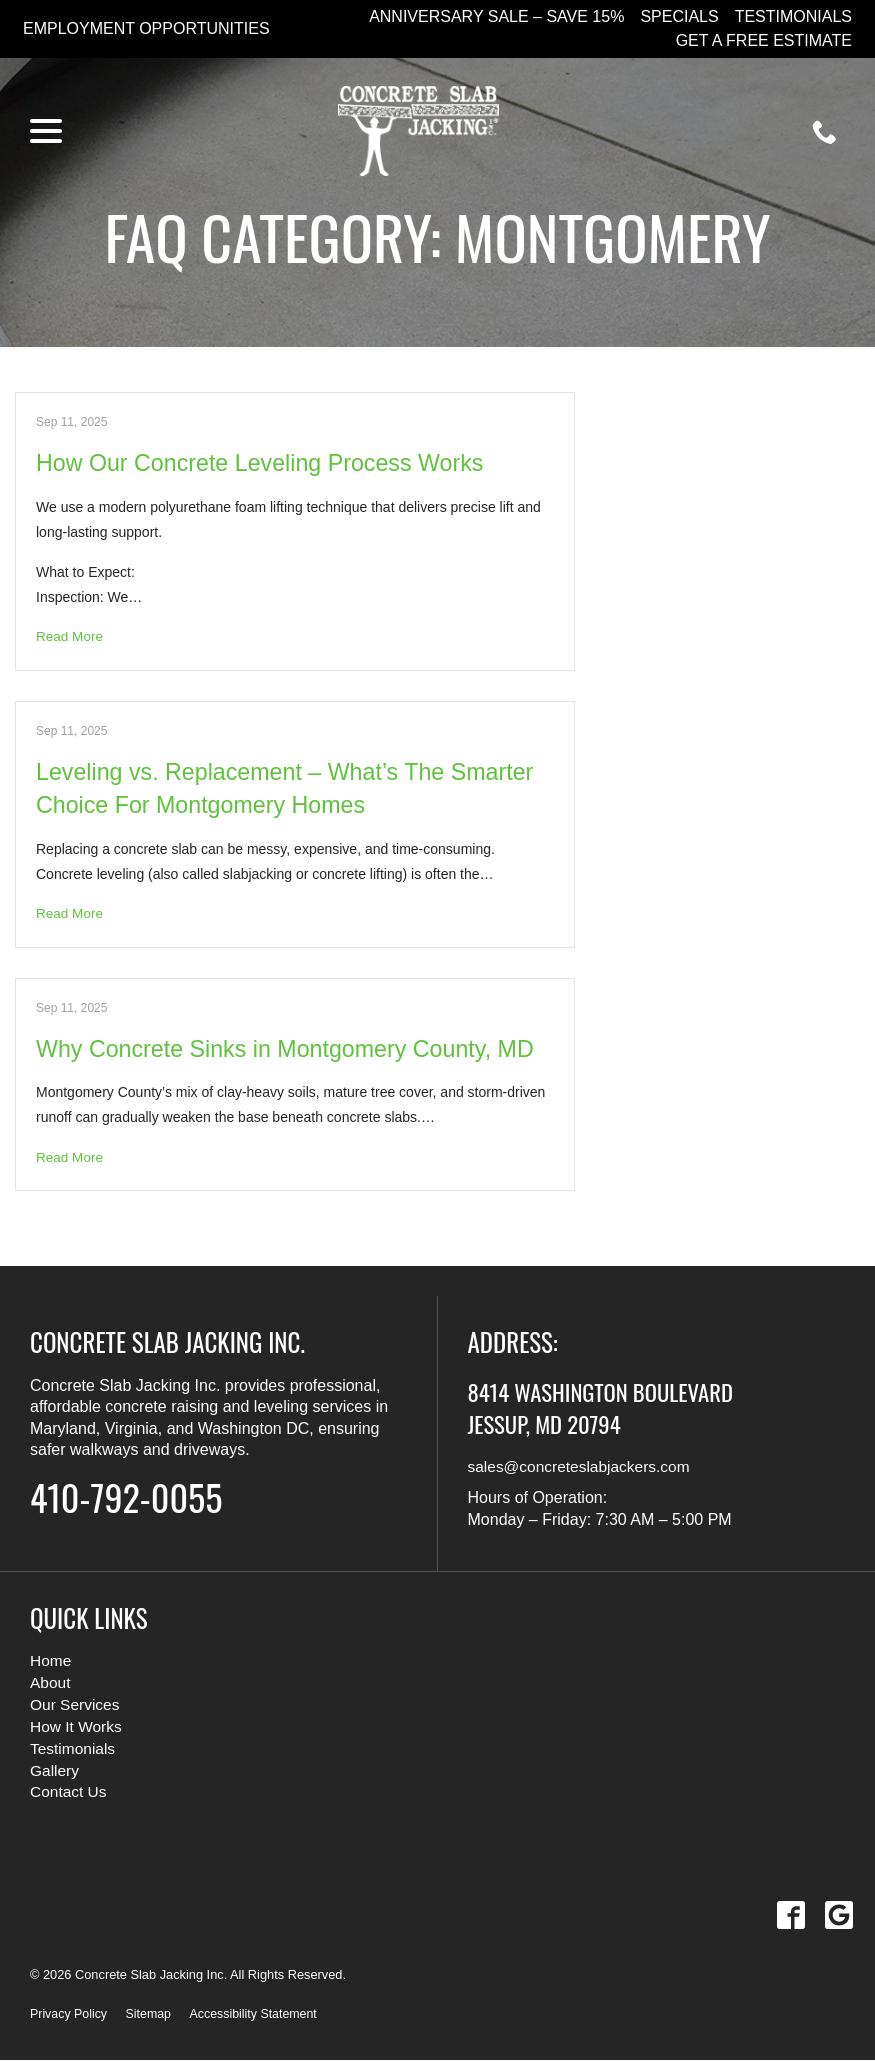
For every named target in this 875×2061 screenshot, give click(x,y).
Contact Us (69, 1792)
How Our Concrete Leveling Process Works (267, 462)
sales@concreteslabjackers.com (583, 1468)
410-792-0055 (136, 1497)
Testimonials (793, 16)
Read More (70, 637)
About (51, 1684)
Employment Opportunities (146, 28)
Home (51, 1662)
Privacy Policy (70, 2014)
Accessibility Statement (260, 2014)
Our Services (76, 1705)
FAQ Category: (437, 236)
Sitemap (151, 2014)
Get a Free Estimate (764, 40)
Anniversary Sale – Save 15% (496, 16)
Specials (679, 16)
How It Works (77, 1727)
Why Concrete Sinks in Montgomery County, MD (293, 1049)
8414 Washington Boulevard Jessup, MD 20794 (614, 1409)
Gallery (55, 1770)
